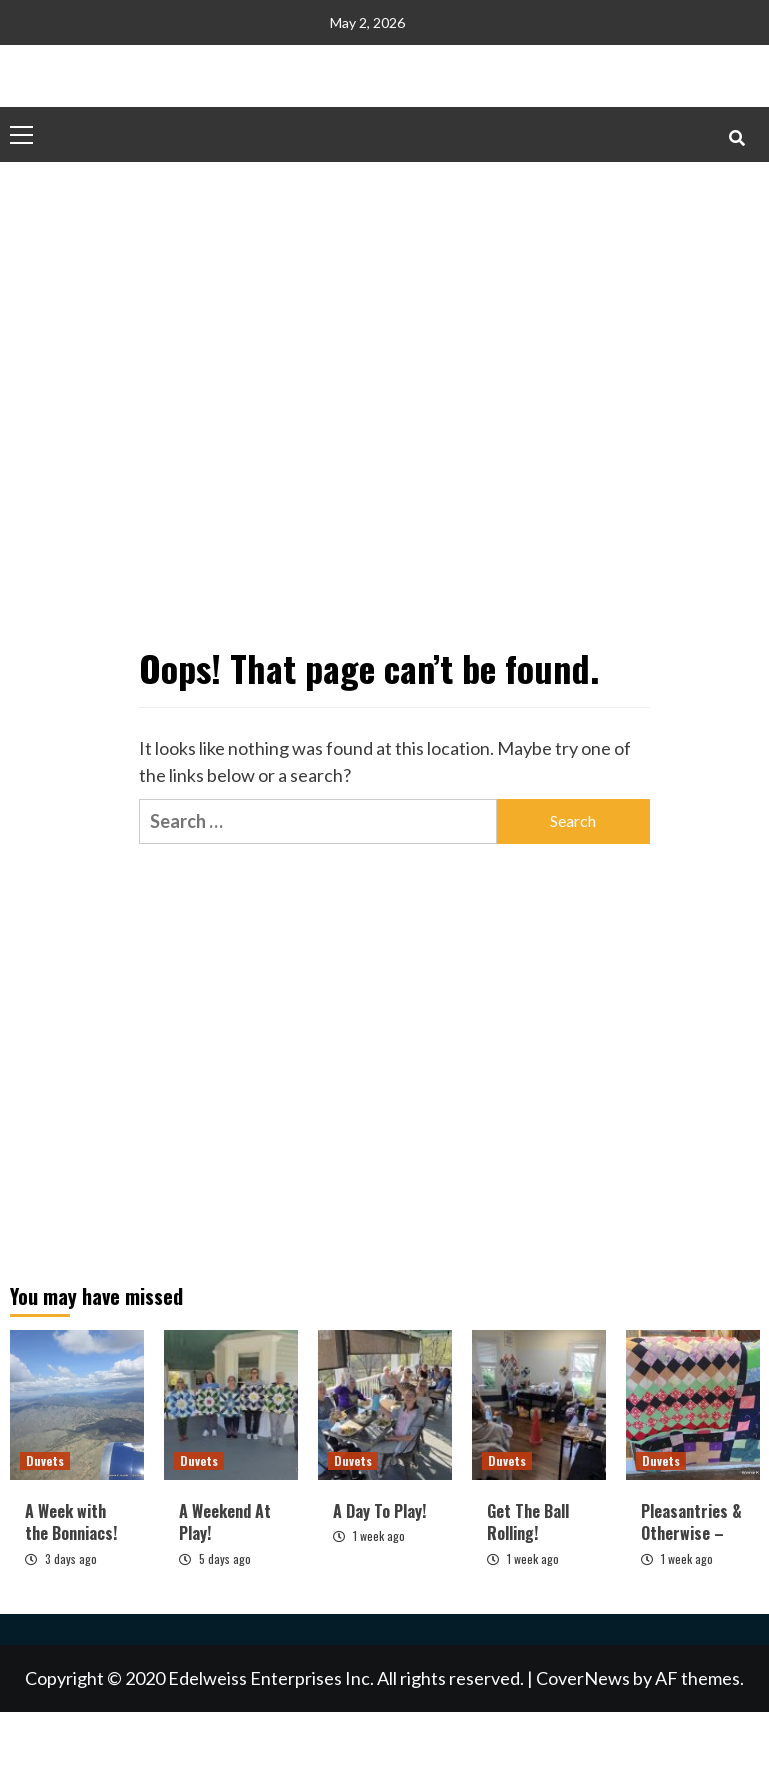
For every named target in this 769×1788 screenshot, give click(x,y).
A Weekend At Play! (225, 1522)
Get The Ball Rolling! (528, 1522)
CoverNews (583, 1678)
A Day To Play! (379, 1511)
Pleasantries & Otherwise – (691, 1522)
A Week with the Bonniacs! (71, 1522)
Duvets (45, 1460)
